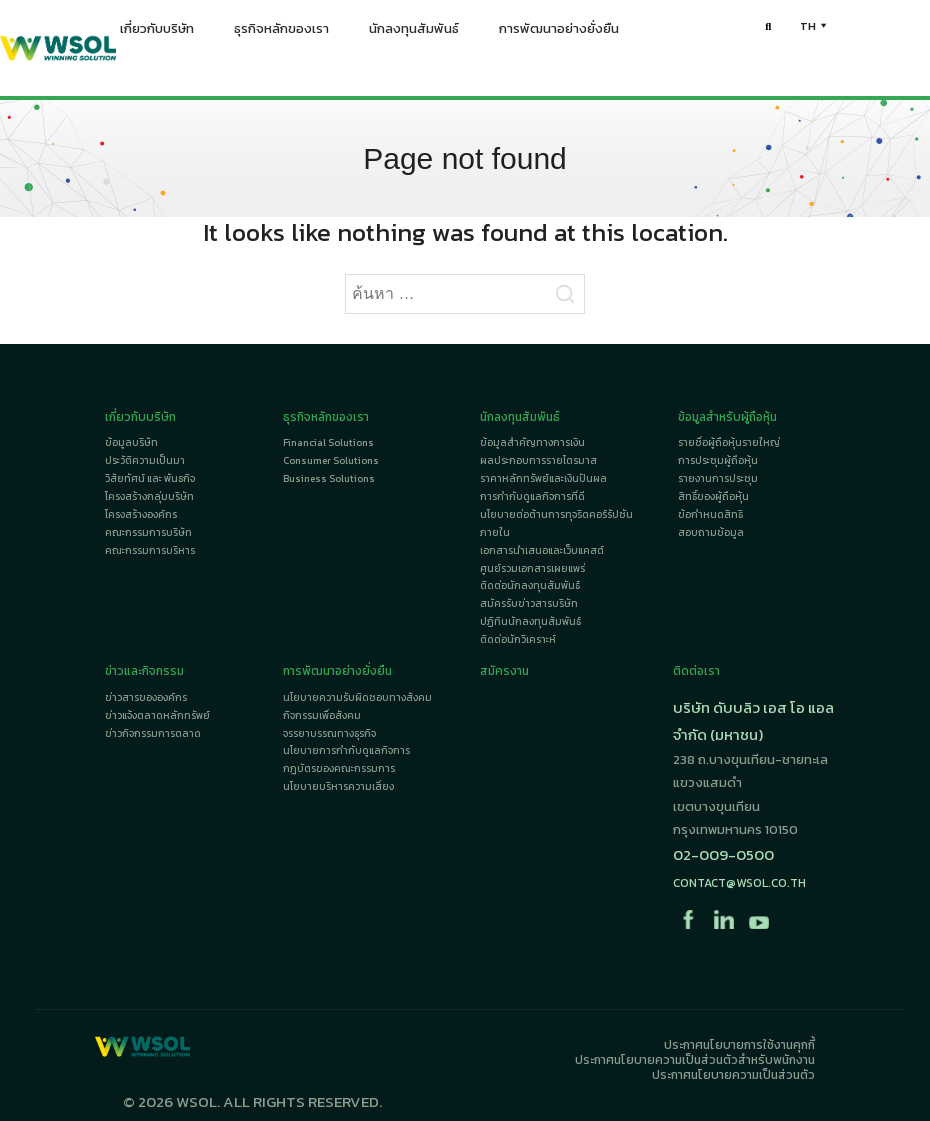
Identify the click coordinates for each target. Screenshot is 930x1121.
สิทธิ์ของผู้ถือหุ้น (713, 496)
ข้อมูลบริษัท (131, 442)
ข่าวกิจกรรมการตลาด (153, 733)
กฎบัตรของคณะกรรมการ (339, 768)
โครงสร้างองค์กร (141, 514)
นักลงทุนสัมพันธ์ (414, 33)
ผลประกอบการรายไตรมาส (538, 460)
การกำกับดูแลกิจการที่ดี (532, 496)
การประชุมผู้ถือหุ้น (718, 460)
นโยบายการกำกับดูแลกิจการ (346, 750)
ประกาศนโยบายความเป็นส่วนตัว (733, 1075)
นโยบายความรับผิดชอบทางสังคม (357, 697)
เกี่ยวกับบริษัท (157, 33)
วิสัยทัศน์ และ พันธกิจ (150, 478)
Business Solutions (329, 478)
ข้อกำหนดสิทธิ (710, 514)
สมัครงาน (504, 671)
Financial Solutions (328, 442)
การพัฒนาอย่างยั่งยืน (559, 33)
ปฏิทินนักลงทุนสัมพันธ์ (530, 621)
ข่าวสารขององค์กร (146, 697)
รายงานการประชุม (718, 478)
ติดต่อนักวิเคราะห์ (518, 639)
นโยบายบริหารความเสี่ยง (338, 786)
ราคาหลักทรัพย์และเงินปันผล (543, 478)
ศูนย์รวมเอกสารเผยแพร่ (532, 568)
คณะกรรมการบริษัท (148, 532)
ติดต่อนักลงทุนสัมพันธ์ (530, 585)
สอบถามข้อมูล (711, 532)
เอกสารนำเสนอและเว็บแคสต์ (542, 550)
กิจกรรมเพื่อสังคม (322, 715)
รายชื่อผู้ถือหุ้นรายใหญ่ (729, 442)
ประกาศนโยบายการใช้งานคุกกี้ (739, 1045)
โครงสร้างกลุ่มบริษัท (149, 496)
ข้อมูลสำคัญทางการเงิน (532, 442)
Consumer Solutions (331, 460)
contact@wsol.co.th (739, 883)
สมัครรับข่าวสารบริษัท (529, 603)
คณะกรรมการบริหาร (150, 550)
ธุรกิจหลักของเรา (281, 33)
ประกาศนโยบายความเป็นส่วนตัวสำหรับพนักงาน (695, 1060)
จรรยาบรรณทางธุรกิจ (329, 733)
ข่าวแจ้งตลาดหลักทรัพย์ (157, 715)
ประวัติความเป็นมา (145, 460)
